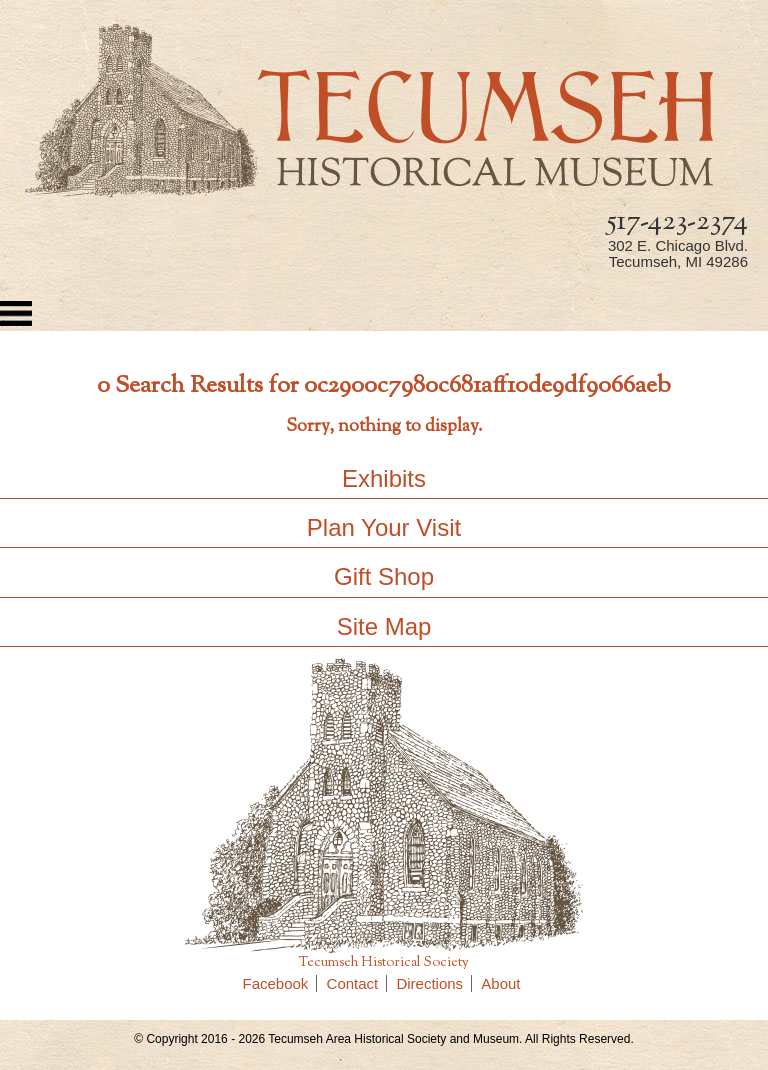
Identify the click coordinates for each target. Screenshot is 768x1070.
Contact (357, 983)
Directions (434, 983)
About (500, 983)
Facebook (280, 983)
